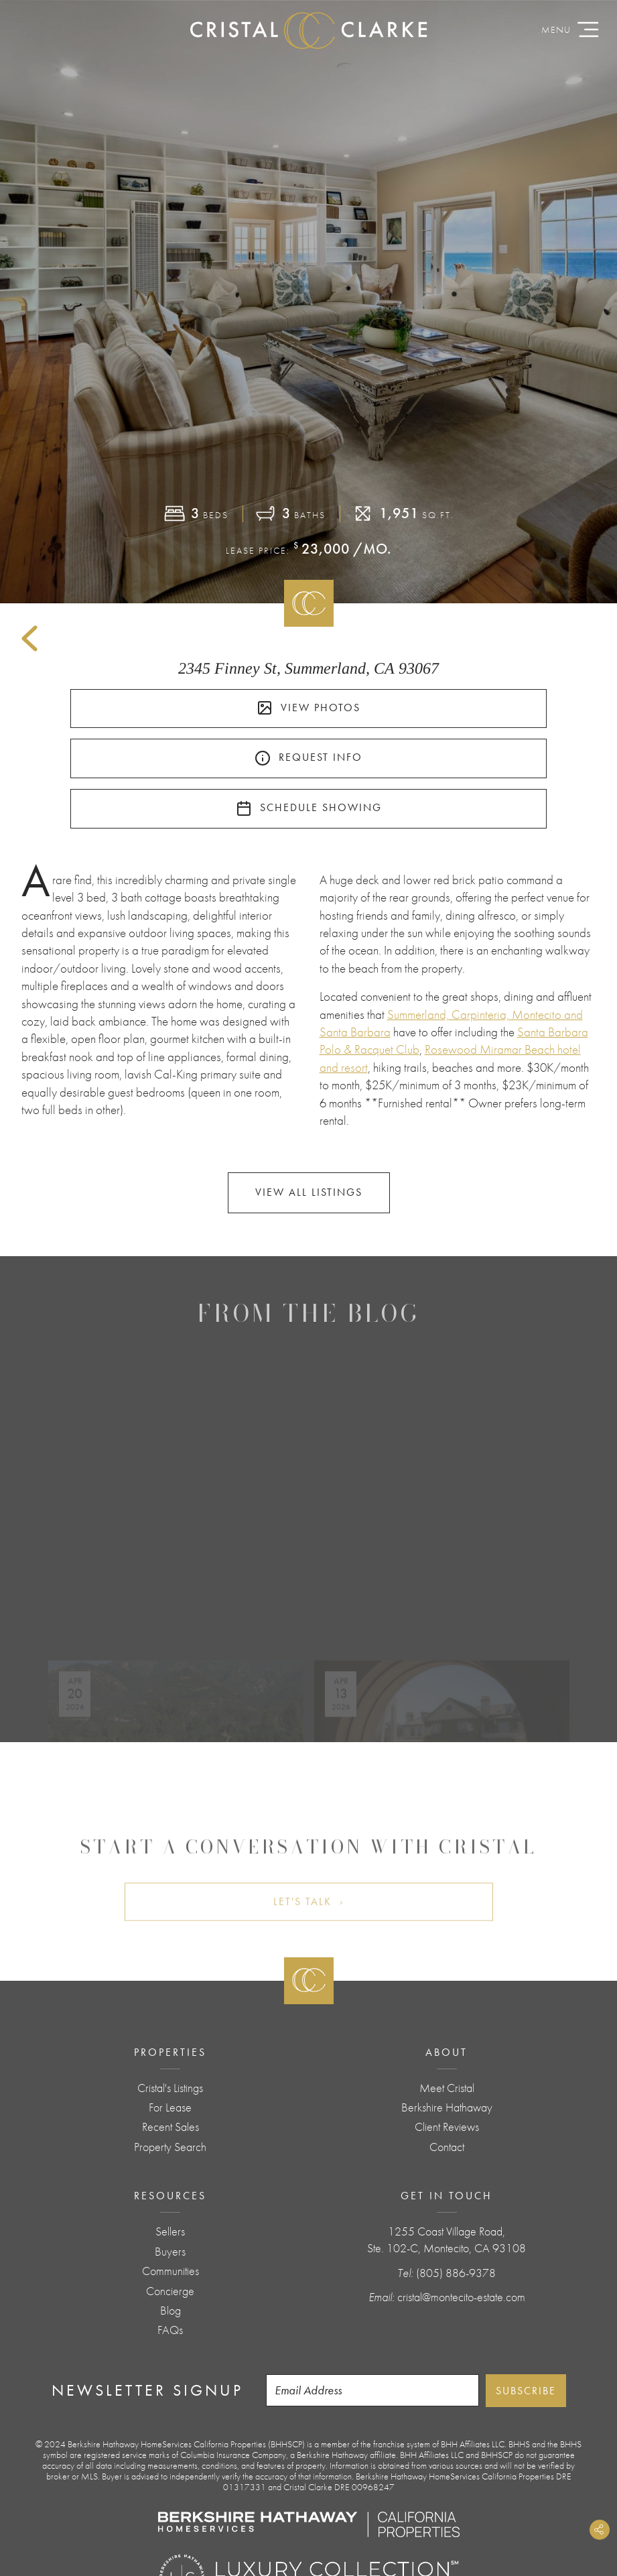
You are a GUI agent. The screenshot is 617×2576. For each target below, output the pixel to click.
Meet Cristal (446, 2088)
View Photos (308, 708)
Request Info (308, 758)
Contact (446, 2147)
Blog (170, 2310)
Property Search (170, 2147)
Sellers (170, 2231)
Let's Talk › (308, 1934)
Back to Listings (29, 639)
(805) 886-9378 (456, 2273)
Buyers (170, 2251)
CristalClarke (309, 30)
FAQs (170, 2330)
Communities (170, 2271)
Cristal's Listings (170, 2088)
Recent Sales (170, 2127)
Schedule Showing (309, 808)
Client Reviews (447, 2127)
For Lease (170, 2107)
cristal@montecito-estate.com (461, 2297)
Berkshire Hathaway (446, 2107)
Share (600, 2530)
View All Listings (308, 1192)
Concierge (170, 2291)
